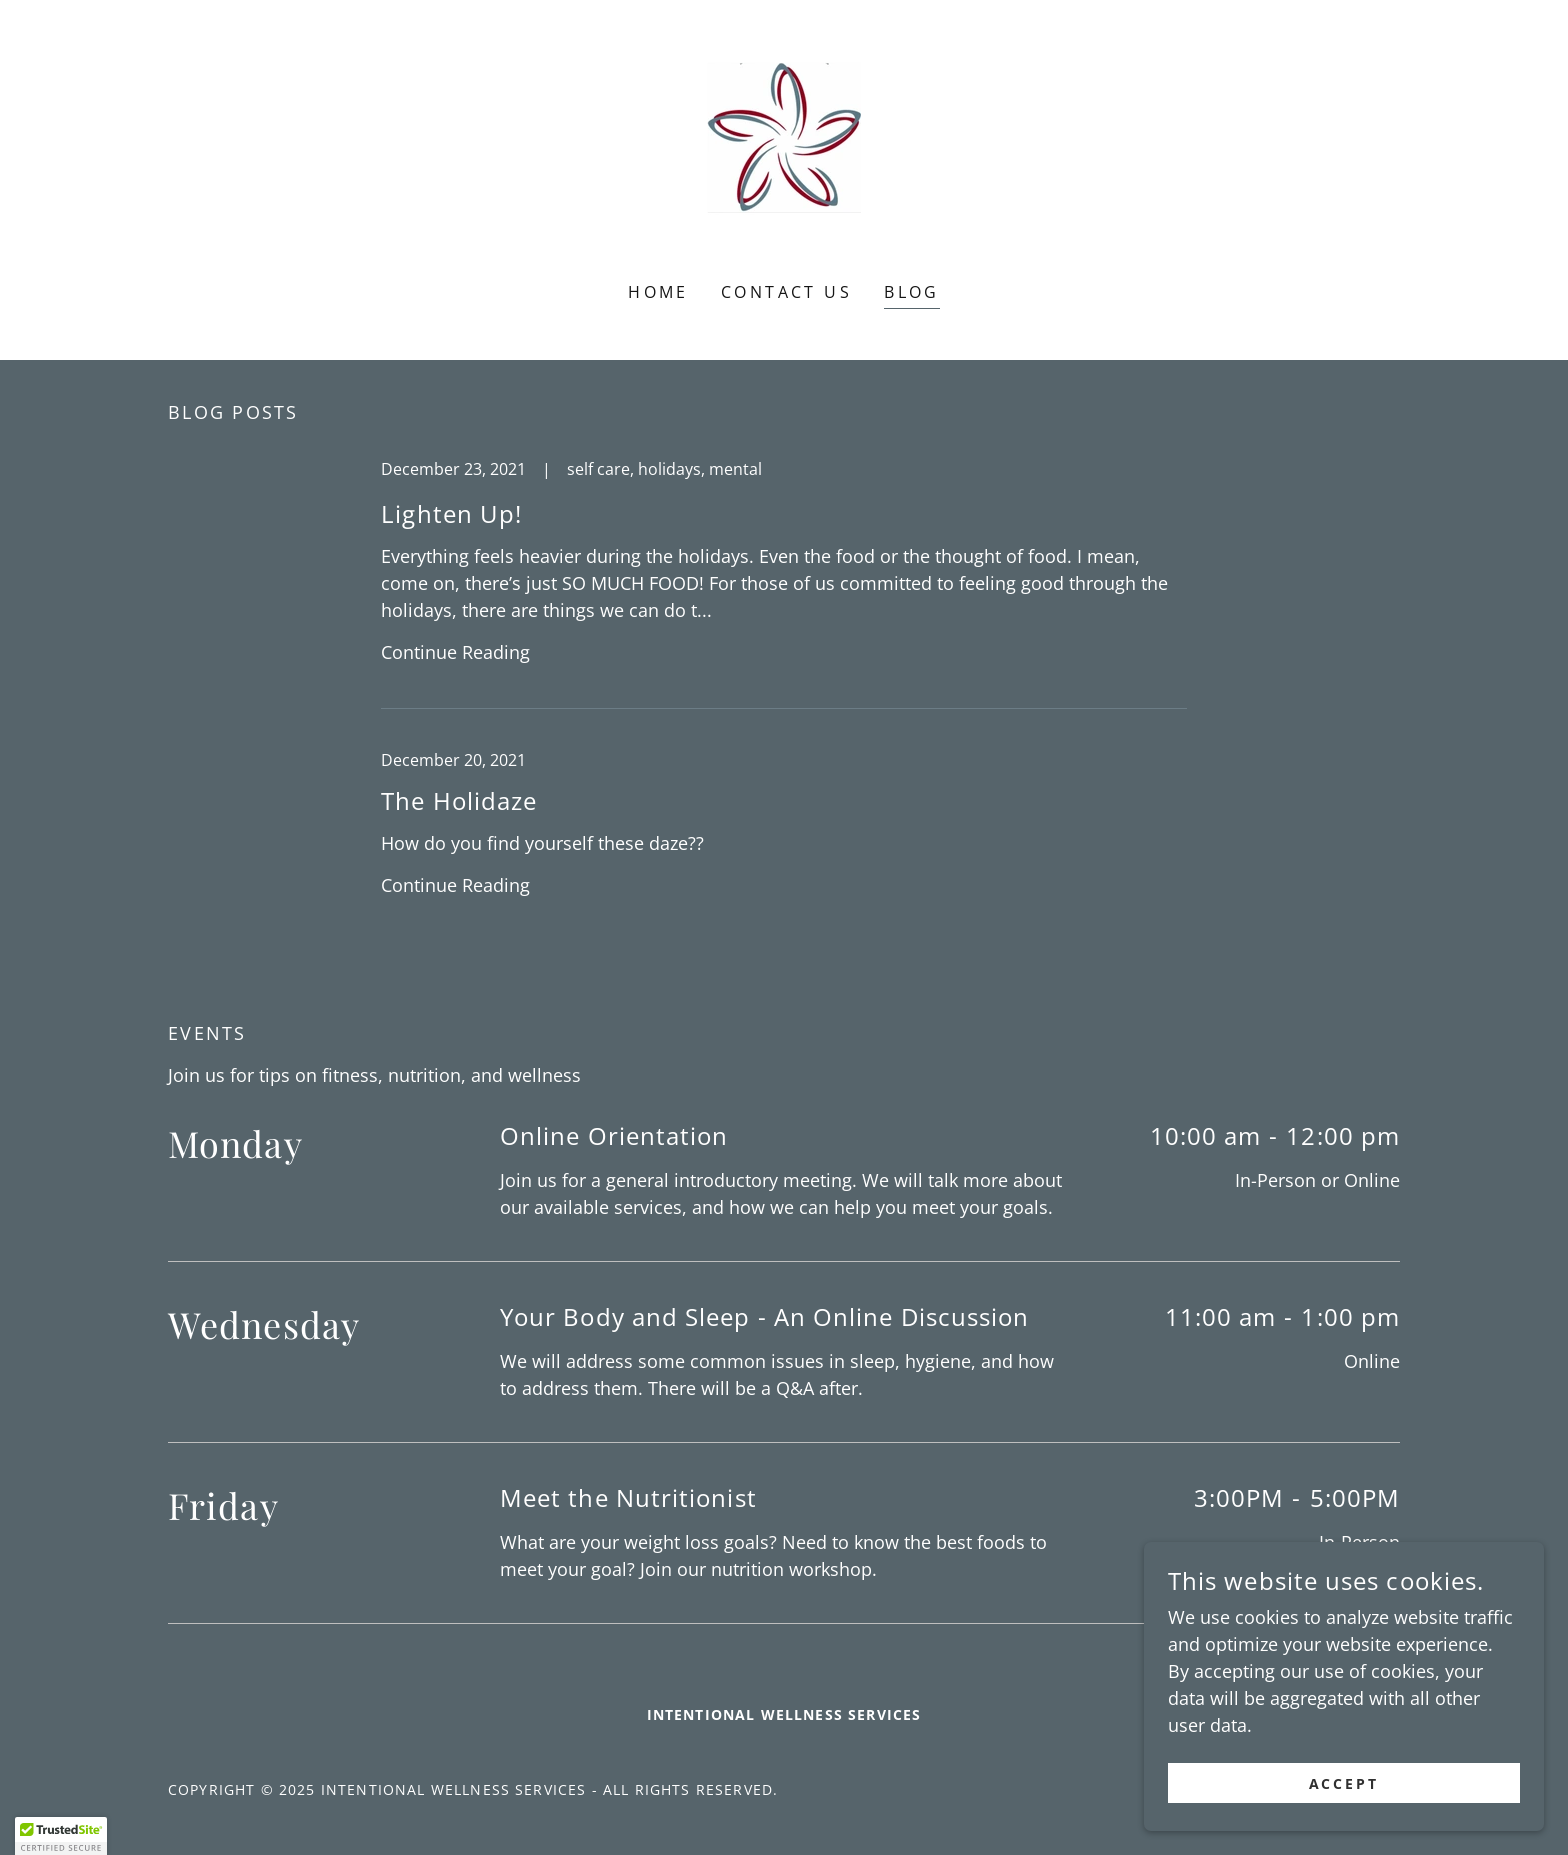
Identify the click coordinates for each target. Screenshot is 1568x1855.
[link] (784, 154)
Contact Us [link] (786, 292)
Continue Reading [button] (455, 652)
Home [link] (658, 292)
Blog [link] (912, 292)
